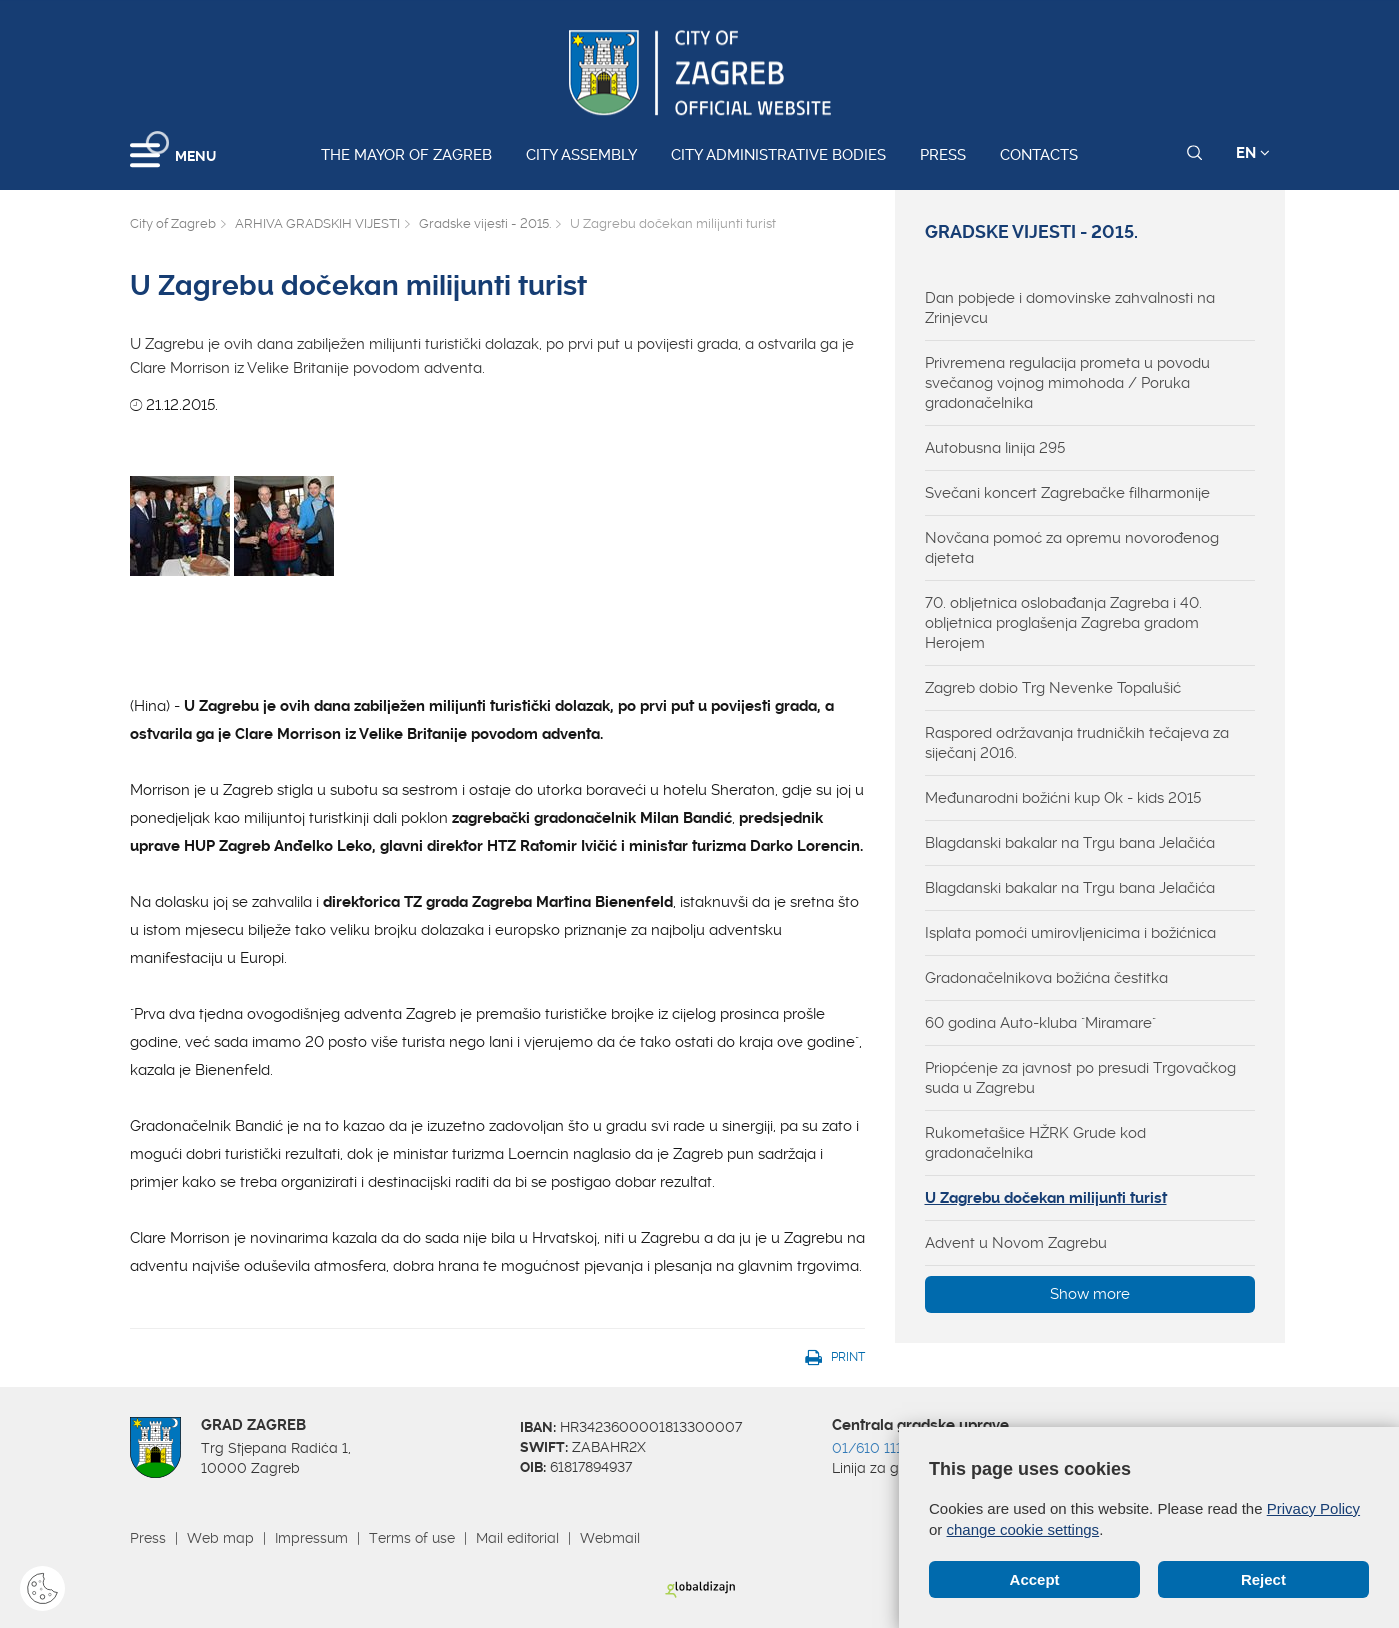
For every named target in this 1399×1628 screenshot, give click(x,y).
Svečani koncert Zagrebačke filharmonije (1067, 493)
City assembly (581, 155)
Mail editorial (517, 1538)
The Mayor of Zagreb (406, 155)
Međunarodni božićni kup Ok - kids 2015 (1063, 798)
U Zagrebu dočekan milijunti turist (1046, 1198)
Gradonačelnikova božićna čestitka (1046, 978)
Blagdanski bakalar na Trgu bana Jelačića (1070, 843)
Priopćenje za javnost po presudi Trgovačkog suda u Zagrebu (1080, 1078)
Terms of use (412, 1538)
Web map (220, 1538)
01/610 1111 (870, 1448)
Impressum (311, 1538)
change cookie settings (1023, 1529)
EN (1253, 153)
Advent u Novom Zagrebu (1016, 1243)
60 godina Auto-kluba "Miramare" (1040, 1023)
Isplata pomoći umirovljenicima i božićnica (1070, 933)
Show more (1090, 1294)
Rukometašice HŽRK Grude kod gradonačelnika (1035, 1143)
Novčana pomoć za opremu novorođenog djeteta (1072, 548)
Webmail (610, 1538)
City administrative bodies (778, 155)
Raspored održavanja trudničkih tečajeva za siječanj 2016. (1077, 743)
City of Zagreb (173, 223)
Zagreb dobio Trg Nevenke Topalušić (1053, 688)
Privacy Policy (1313, 1508)
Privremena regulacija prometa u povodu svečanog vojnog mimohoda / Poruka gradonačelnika (1067, 383)
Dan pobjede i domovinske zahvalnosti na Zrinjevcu (1070, 308)
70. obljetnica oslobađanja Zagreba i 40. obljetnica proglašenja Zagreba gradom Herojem (1063, 623)
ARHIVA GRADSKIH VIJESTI (317, 223)
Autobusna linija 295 (995, 448)
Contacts (1039, 155)
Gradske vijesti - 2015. (485, 223)
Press (943, 155)
